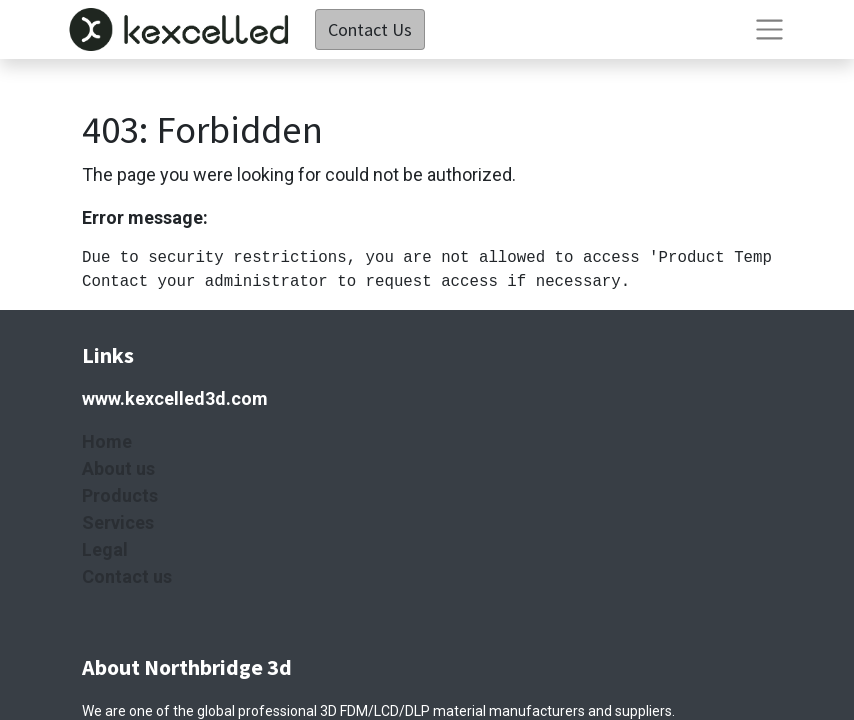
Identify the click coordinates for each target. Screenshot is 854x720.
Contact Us (370, 29)
